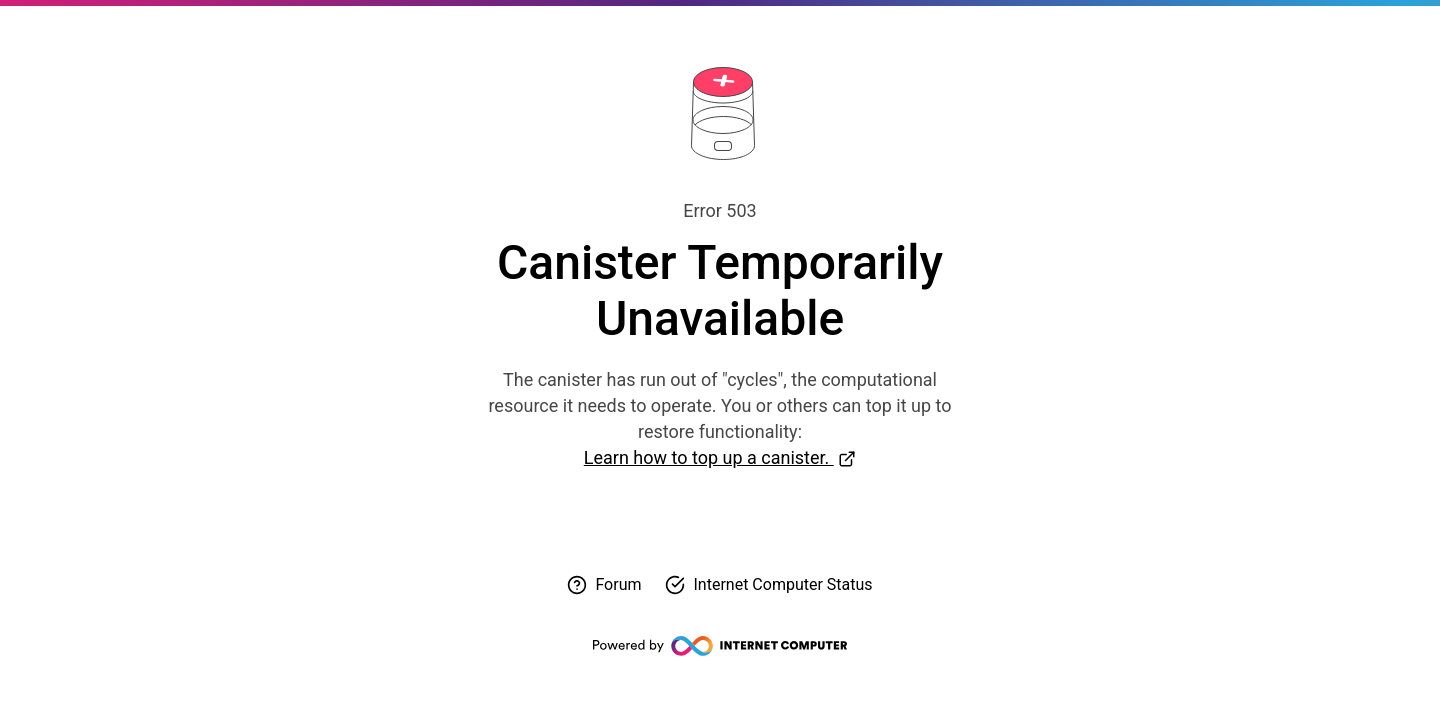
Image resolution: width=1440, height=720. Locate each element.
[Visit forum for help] (604, 585)
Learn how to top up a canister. (709, 457)
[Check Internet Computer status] (768, 585)
